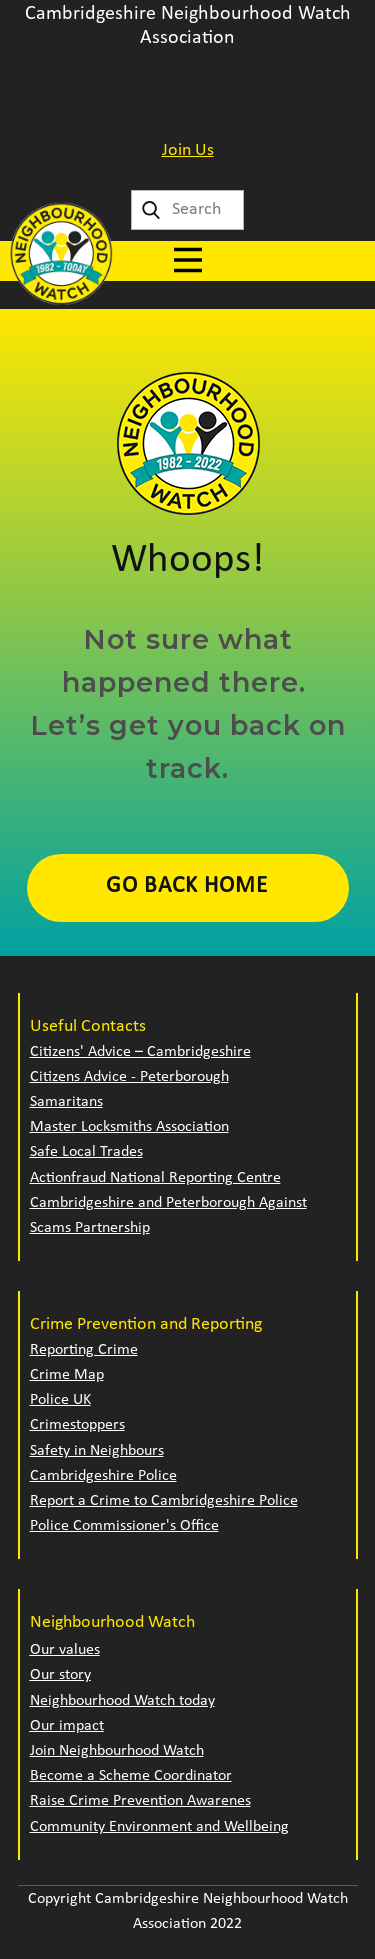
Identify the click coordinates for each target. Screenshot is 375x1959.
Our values (65, 1650)
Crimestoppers (77, 1425)
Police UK (60, 1400)
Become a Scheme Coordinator (131, 1776)
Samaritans (66, 1102)
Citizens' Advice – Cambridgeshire (140, 1052)
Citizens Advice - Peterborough (129, 1077)
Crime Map (67, 1375)
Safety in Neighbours (97, 1451)
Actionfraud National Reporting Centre (155, 1178)
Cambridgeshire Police (103, 1476)
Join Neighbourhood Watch (117, 1751)
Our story (60, 1675)
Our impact (67, 1726)
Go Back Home (187, 886)
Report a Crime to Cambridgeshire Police (164, 1501)
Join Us (188, 150)
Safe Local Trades (86, 1152)
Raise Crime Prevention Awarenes (140, 1801)
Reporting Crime (84, 1350)
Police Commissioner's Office (124, 1526)
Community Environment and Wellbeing (159, 1827)
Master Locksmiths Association (129, 1127)
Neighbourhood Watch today (122, 1701)
